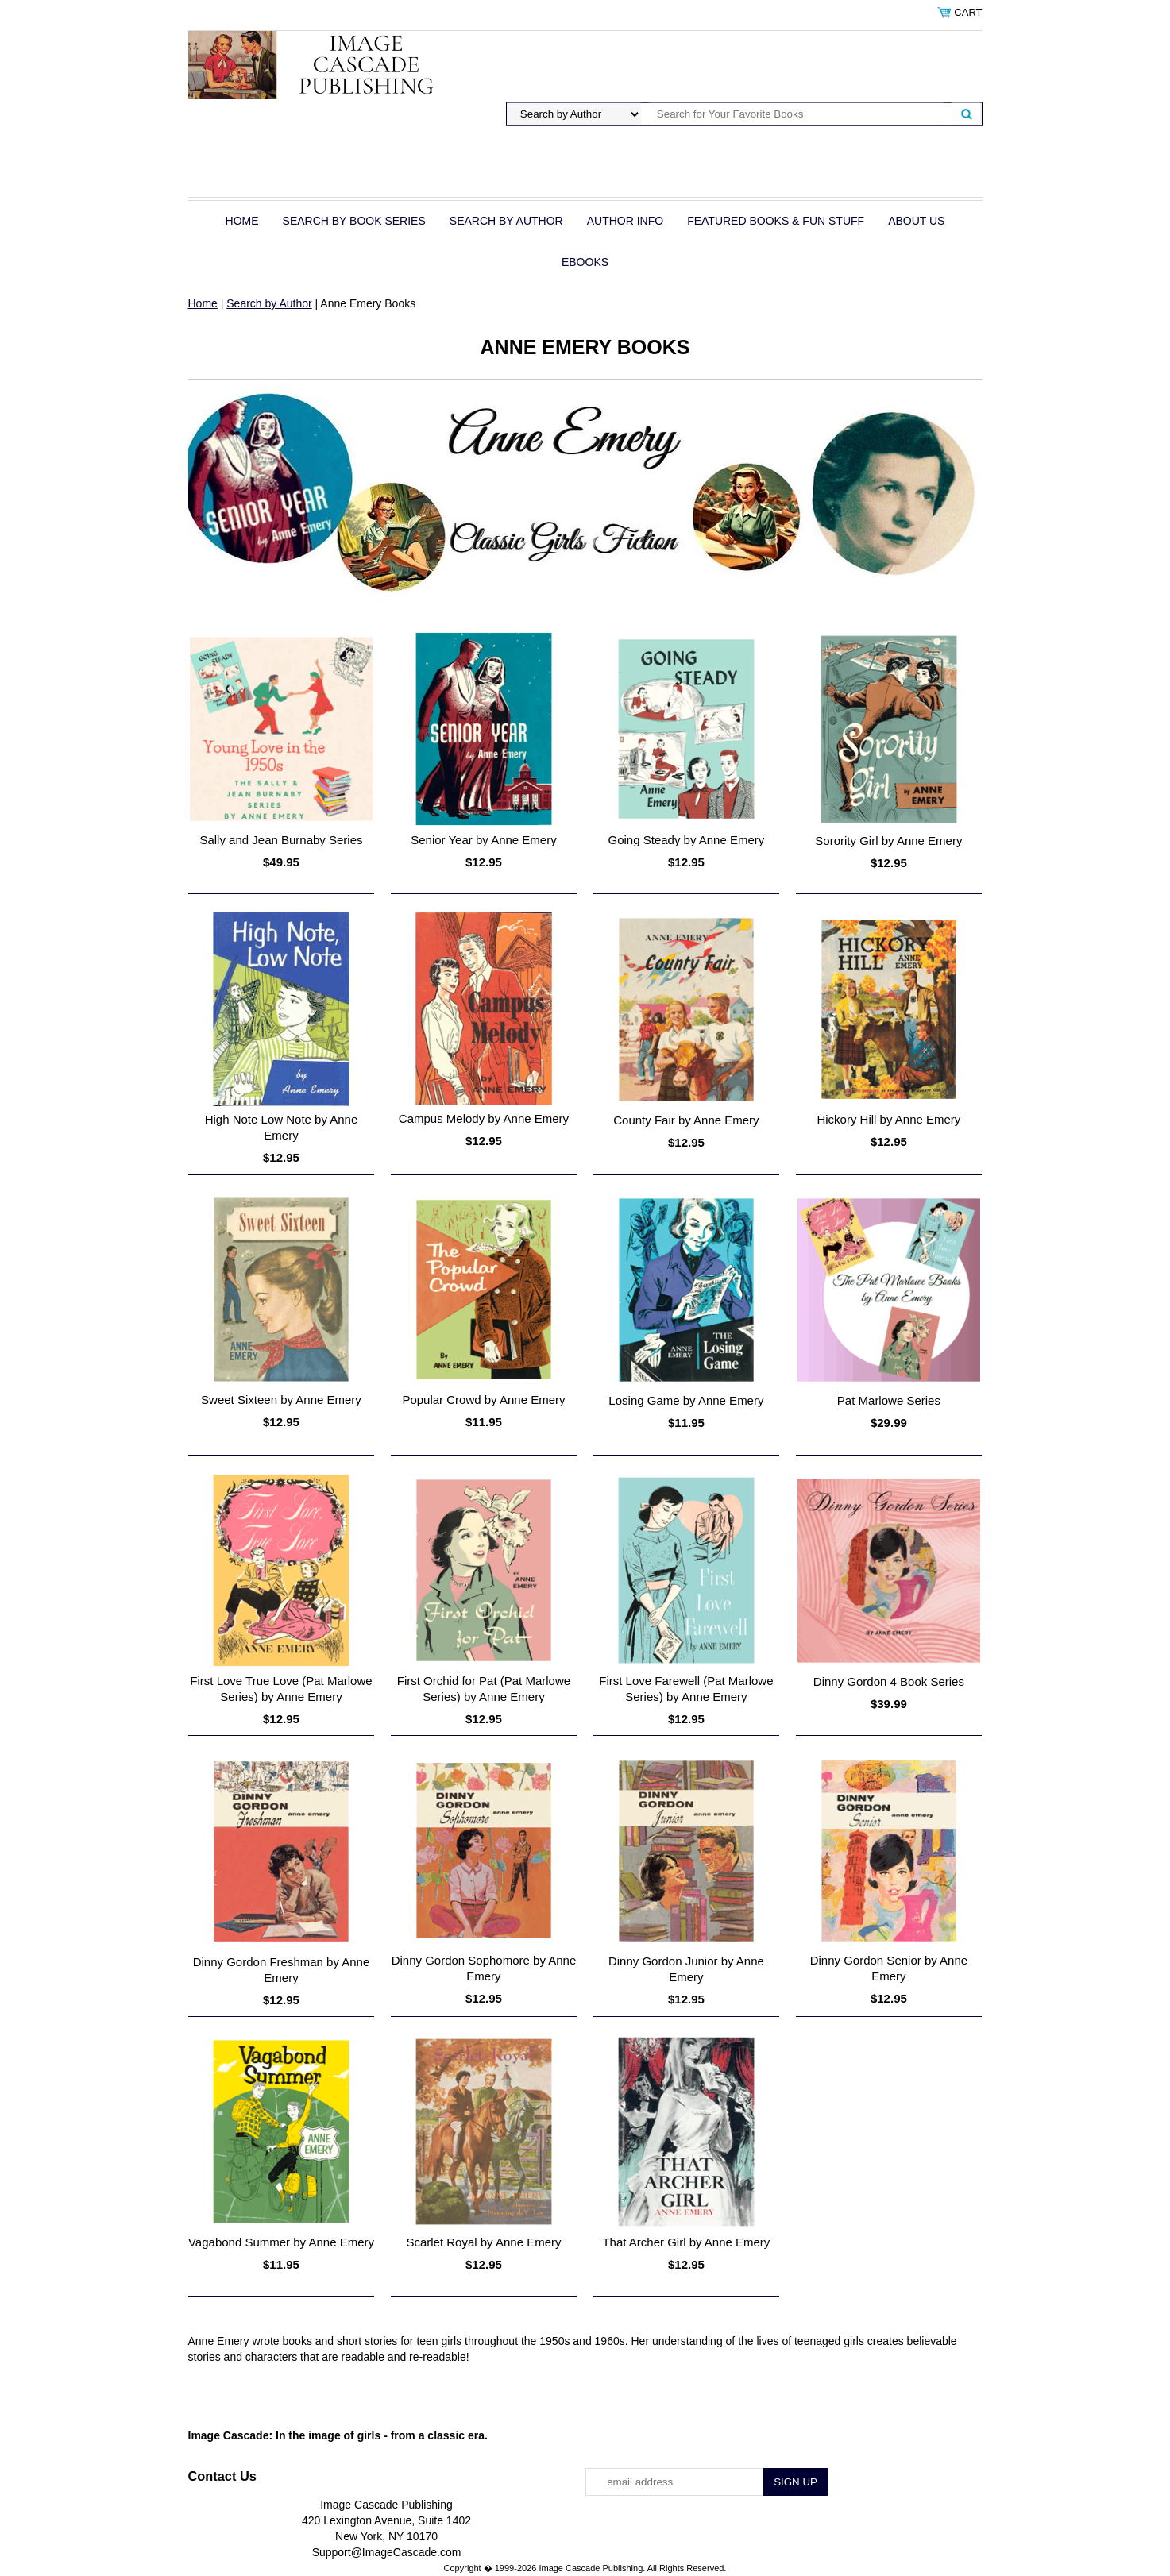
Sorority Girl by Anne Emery (888, 840)
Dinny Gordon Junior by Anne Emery (686, 1969)
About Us (916, 220)
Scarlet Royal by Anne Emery (483, 2242)
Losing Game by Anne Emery (685, 1400)
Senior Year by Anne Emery (483, 839)
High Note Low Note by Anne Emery (281, 1127)
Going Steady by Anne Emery (686, 839)
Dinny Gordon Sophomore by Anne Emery (484, 1968)
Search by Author (506, 220)
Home (242, 220)
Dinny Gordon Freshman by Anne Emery (281, 1969)
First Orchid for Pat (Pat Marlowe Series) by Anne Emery (483, 1688)
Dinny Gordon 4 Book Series (888, 1681)
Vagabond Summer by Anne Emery (281, 2242)
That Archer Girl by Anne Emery (686, 2242)
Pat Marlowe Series (888, 1400)
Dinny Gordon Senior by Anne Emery (888, 1968)
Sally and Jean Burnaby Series (280, 839)
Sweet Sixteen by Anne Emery (281, 1399)
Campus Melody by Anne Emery (484, 1118)
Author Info (625, 220)
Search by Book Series (354, 220)
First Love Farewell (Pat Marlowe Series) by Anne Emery (686, 1688)
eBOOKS (585, 262)
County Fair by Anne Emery (686, 1120)
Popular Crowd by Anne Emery (483, 1399)
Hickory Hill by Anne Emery (888, 1119)
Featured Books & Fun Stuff (775, 220)
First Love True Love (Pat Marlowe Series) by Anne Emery (281, 1688)
